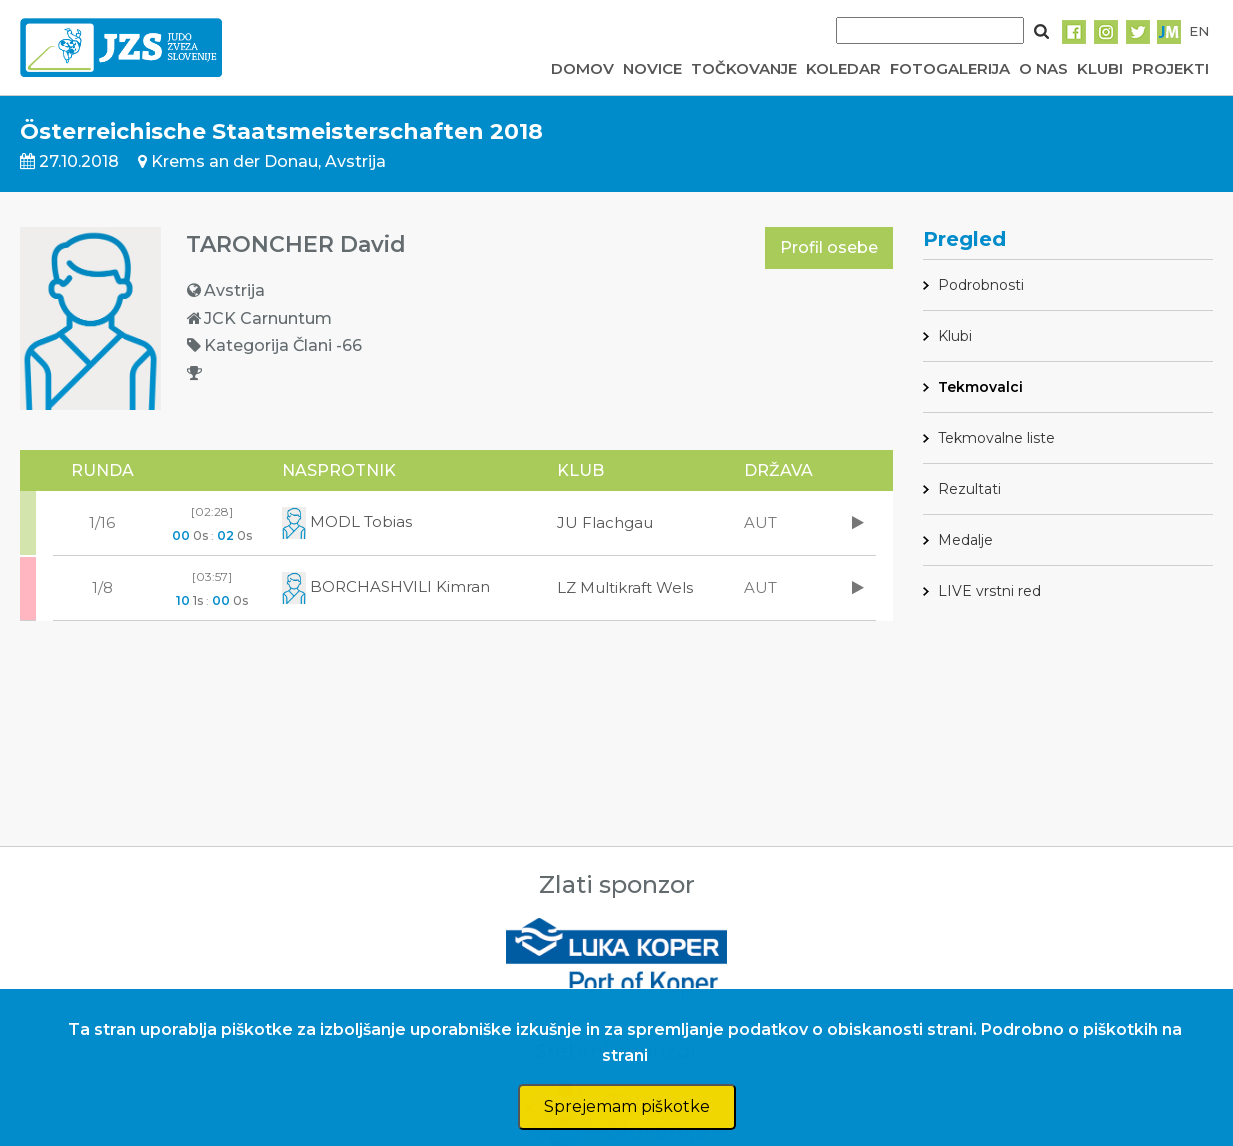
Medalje (965, 540)
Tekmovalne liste (996, 438)
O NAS (1043, 68)
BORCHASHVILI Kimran (386, 586)
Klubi (955, 336)
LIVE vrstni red (989, 591)
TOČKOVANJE (744, 68)
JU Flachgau (605, 522)
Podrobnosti (981, 285)
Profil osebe (829, 247)
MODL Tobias (347, 521)
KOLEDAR (843, 68)
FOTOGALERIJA (950, 68)
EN (1199, 31)
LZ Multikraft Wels (625, 587)
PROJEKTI (1170, 68)
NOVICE (652, 68)
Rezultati (969, 489)
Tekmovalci (980, 387)
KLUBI (1100, 68)
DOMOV (582, 68)
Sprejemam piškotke (627, 1106)
